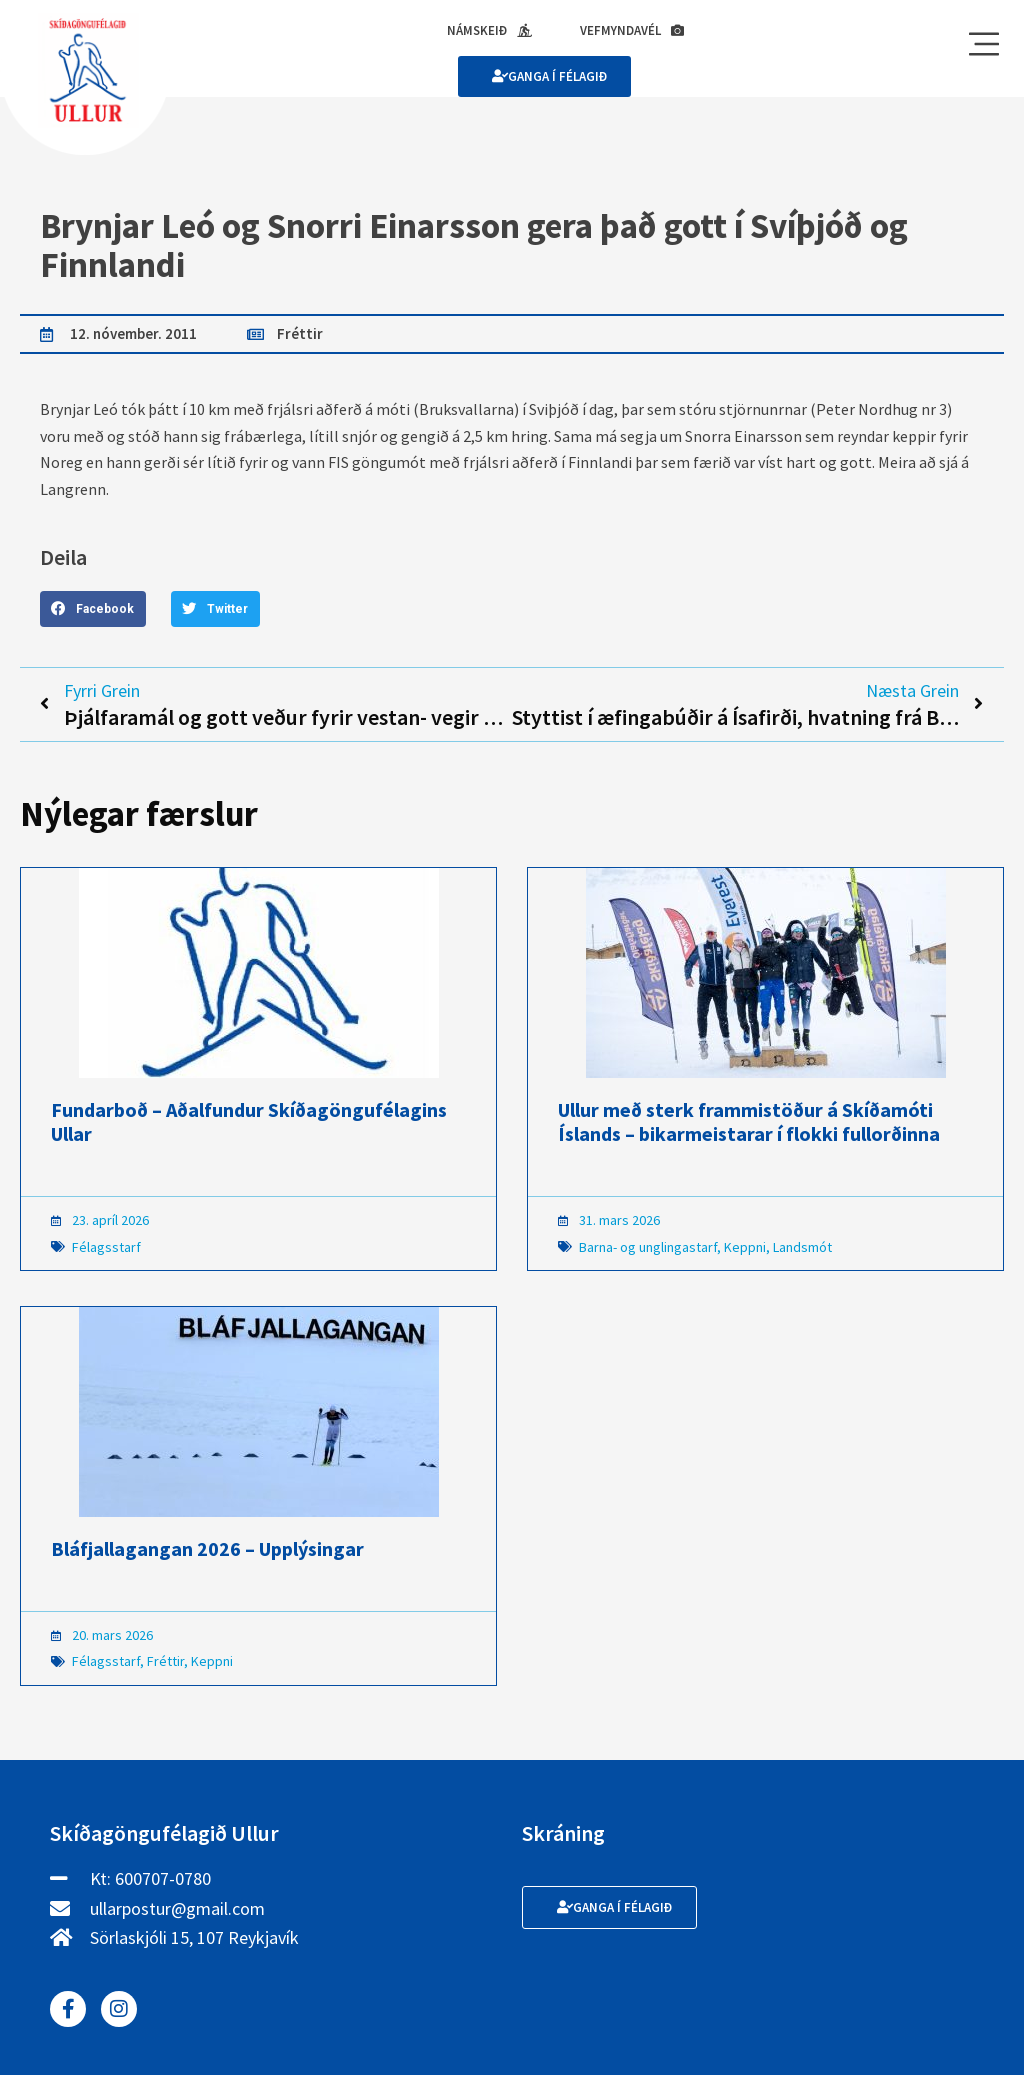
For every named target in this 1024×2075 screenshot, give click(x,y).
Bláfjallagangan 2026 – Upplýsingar (207, 1548)
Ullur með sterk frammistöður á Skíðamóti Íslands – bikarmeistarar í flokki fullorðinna (749, 1121)
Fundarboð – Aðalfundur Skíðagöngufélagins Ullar (249, 1121)
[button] (93, 609)
